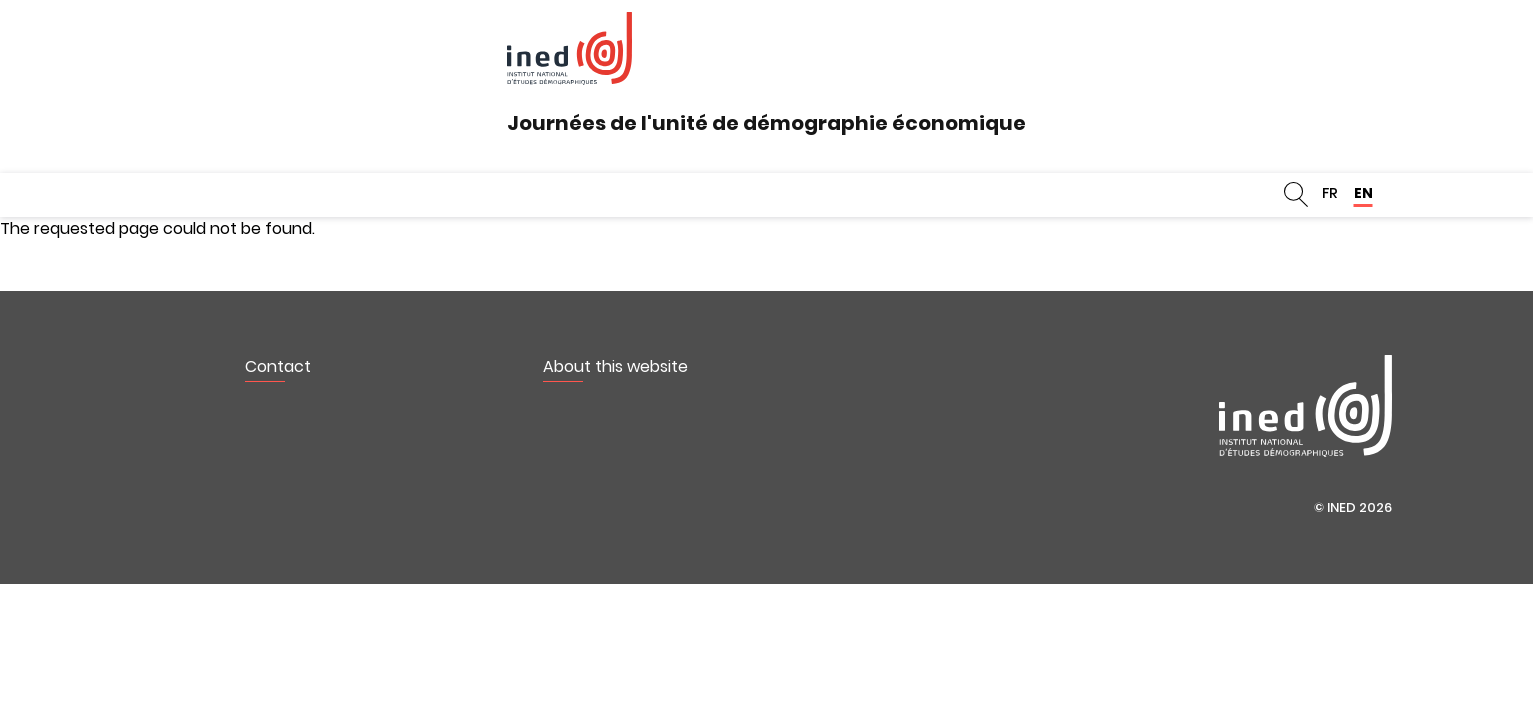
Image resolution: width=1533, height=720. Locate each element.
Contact (278, 366)
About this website (615, 366)
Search (1296, 195)
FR (1330, 193)
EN (1363, 193)
